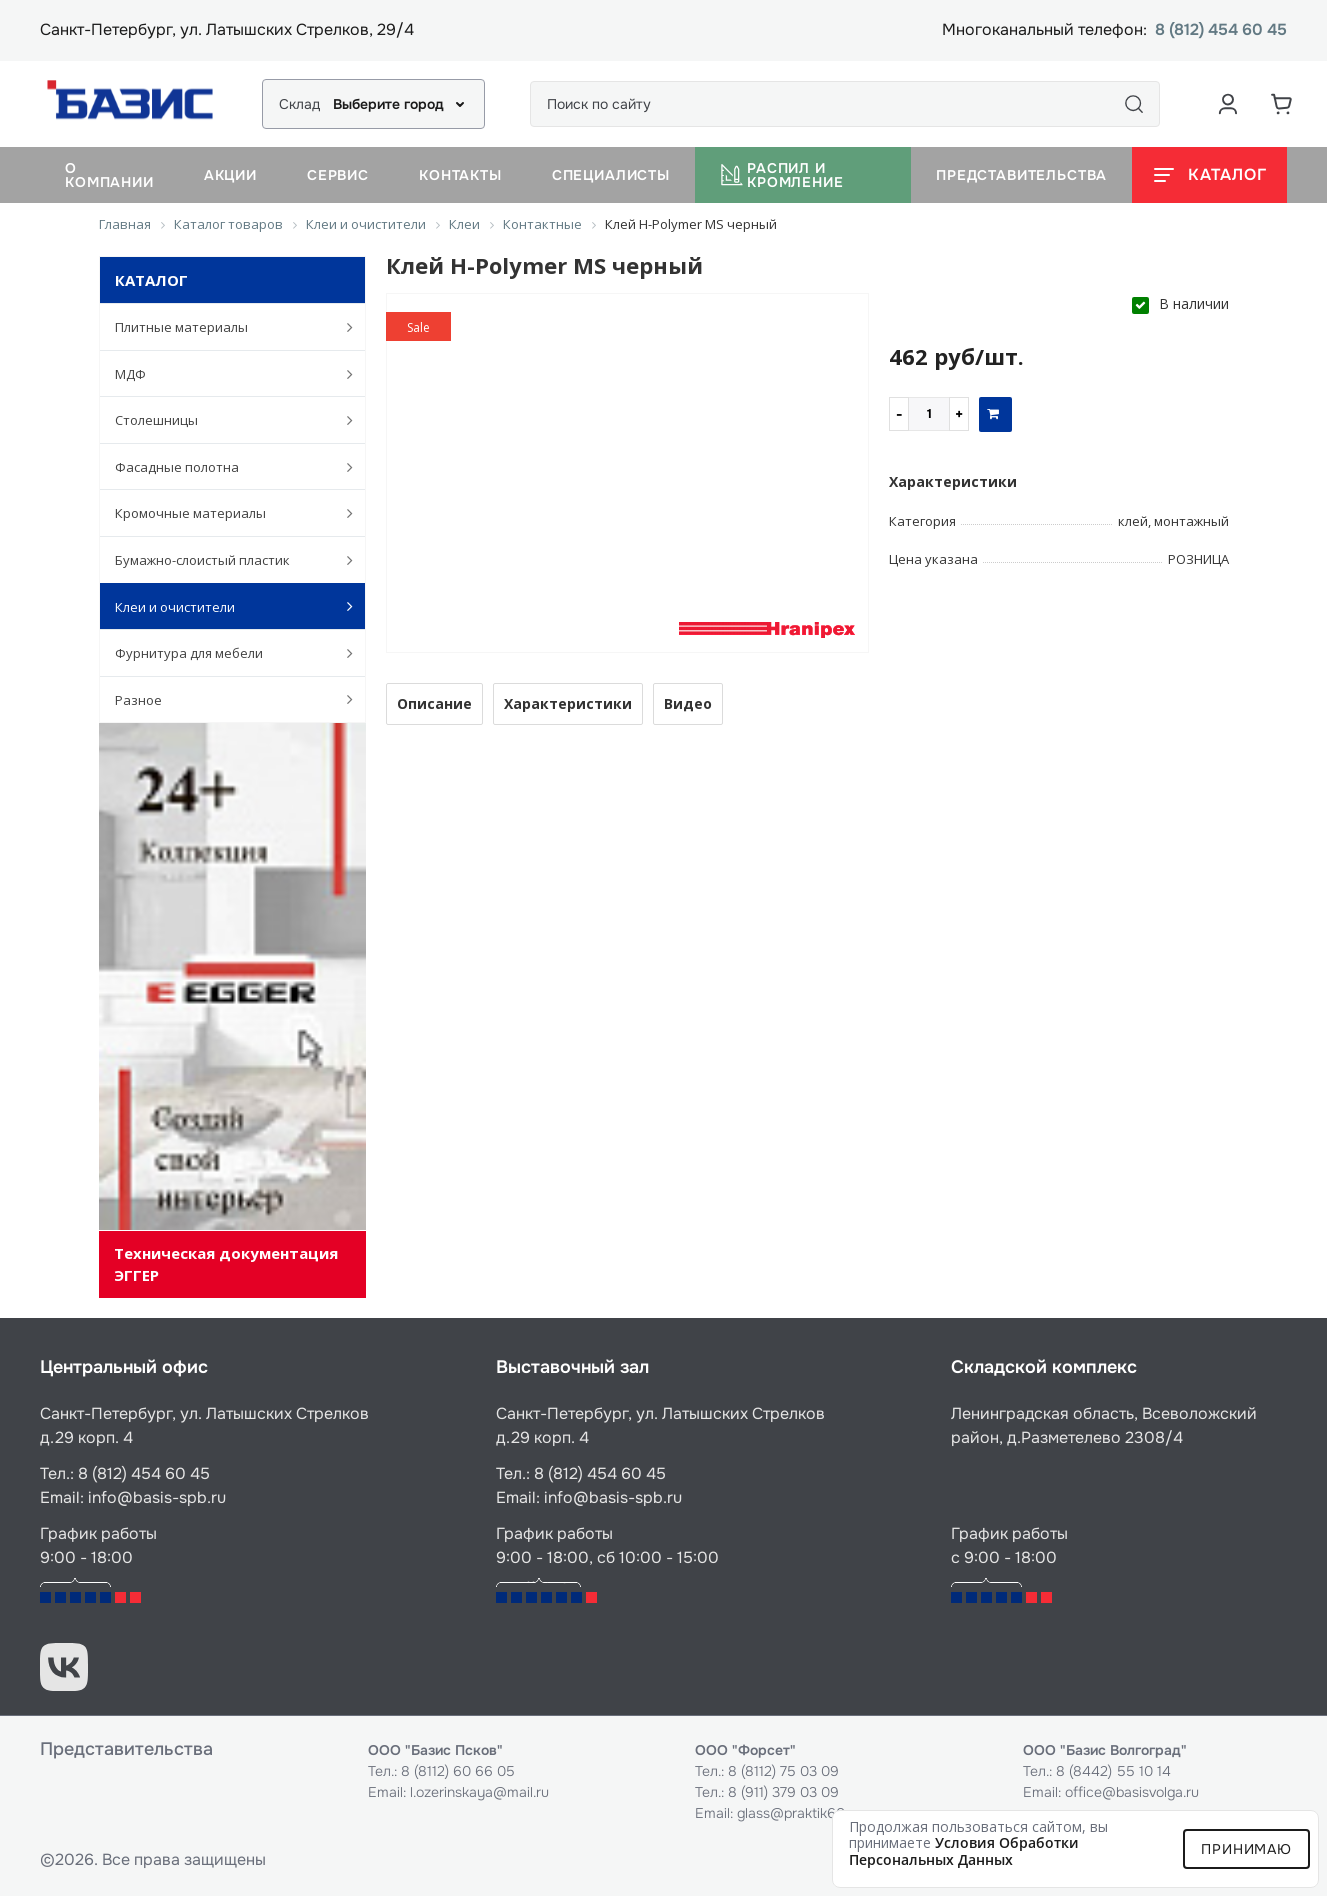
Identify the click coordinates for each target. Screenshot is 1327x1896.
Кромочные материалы (224, 513)
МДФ (224, 374)
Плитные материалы (224, 327)
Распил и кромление (782, 175)
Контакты (460, 175)
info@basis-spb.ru (157, 1497)
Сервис (338, 175)
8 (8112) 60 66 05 (458, 1771)
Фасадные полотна (224, 467)
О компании (109, 175)
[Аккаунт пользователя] (1228, 104)
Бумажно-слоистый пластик (224, 560)
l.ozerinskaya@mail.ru (479, 1792)
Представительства (1021, 175)
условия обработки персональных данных (964, 1851)
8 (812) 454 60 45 (1221, 30)
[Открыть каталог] (1209, 175)
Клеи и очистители (224, 606)
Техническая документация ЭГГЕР (226, 1263)
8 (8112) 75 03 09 (783, 1771)
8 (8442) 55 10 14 (1113, 1771)
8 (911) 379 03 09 (783, 1792)
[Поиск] (1134, 104)
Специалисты (611, 175)
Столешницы (224, 420)
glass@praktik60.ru (799, 1813)
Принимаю (1246, 1849)
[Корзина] (1282, 104)
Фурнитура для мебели (224, 653)
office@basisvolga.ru (1132, 1792)
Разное (224, 699)
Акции (230, 175)
